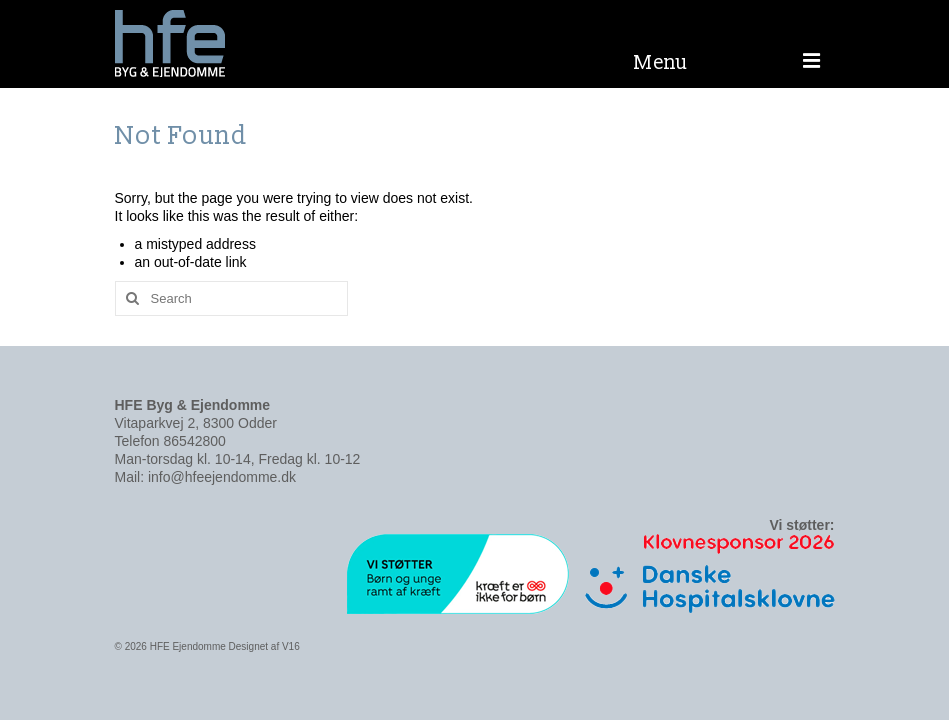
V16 (291, 646)
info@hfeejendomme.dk (222, 477)
